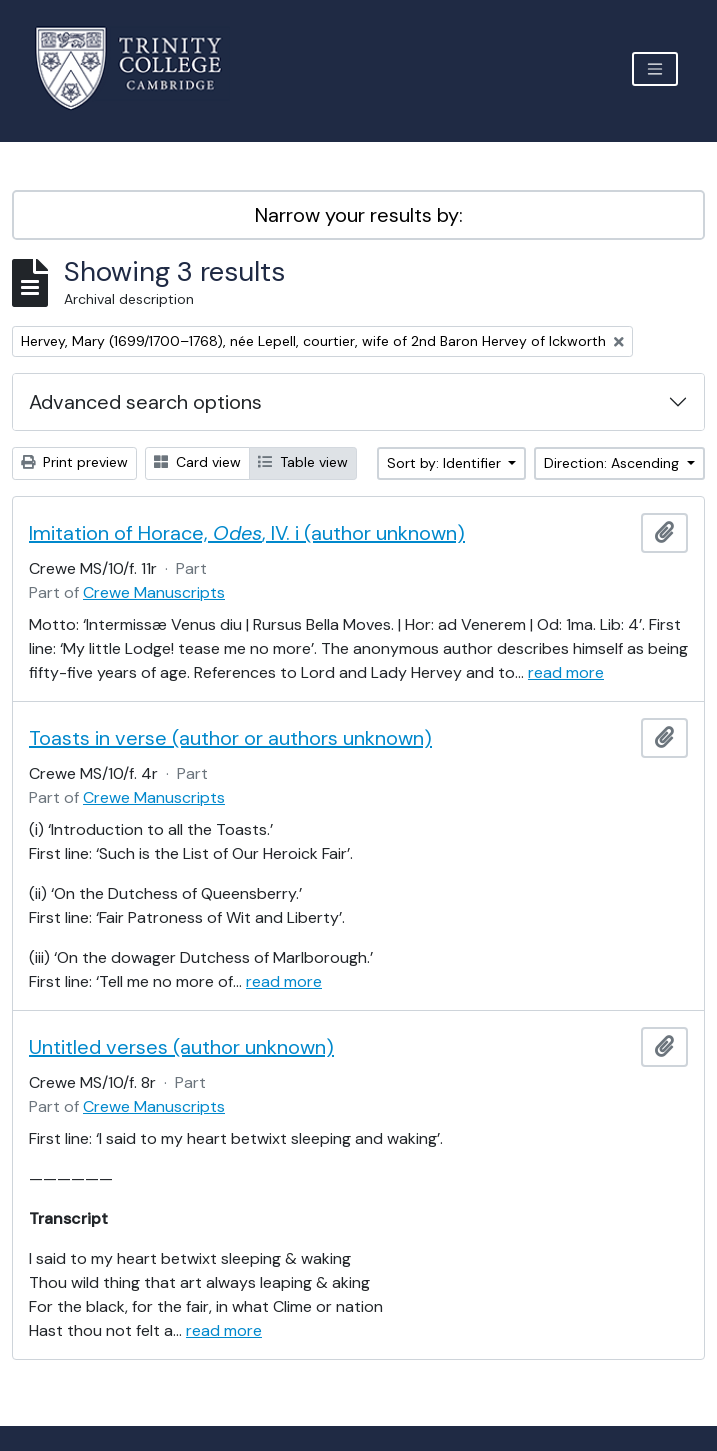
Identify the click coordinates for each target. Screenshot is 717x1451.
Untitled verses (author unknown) (181, 1047)
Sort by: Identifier (446, 463)
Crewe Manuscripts (154, 592)
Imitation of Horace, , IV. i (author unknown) (247, 533)
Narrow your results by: (359, 215)
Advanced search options (145, 402)
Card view (197, 462)
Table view (303, 462)
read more (566, 672)
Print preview (74, 462)
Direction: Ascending (613, 463)
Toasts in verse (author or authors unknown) (230, 738)
